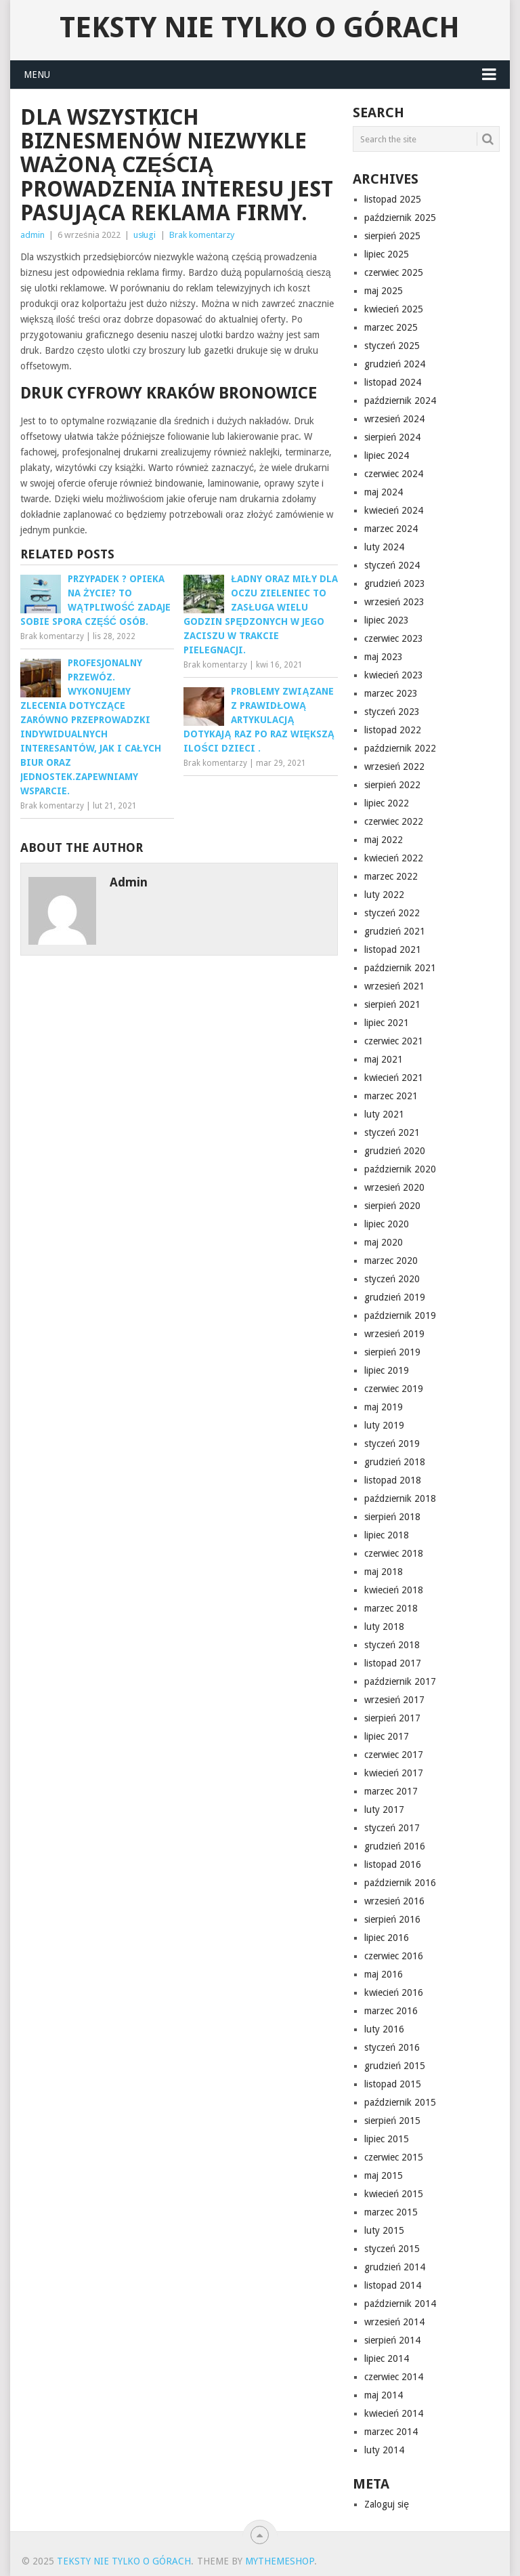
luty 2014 (384, 2450)
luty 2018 (384, 1626)
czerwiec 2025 (393, 272)
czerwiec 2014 (393, 2376)
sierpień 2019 (392, 1352)
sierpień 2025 (392, 235)
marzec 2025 (391, 327)
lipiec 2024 (386, 455)
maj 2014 (383, 2395)
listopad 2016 (392, 1864)
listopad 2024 (392, 382)
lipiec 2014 (386, 2358)
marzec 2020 (391, 1260)
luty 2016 (384, 2029)
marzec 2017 (391, 1791)
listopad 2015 (392, 2084)
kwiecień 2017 (393, 1772)
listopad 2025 (392, 199)
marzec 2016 (391, 2010)
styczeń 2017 (392, 1827)
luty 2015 (384, 2230)
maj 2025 (383, 290)
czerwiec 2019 (393, 1388)
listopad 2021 (392, 949)
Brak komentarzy (201, 235)
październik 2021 (400, 967)
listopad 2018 (392, 1480)
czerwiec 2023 (393, 638)
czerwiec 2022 (393, 821)
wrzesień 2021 (394, 986)
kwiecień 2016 (393, 1992)
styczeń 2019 (392, 1443)
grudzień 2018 (394, 1461)
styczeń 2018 (392, 1644)
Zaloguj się (386, 2504)
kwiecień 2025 (393, 309)
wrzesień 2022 (394, 766)
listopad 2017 (392, 1663)
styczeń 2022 (392, 912)
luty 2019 (384, 1425)
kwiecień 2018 (393, 1590)
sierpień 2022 (392, 784)
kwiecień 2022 (393, 858)
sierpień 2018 (392, 1516)
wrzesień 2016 (394, 1901)
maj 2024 (383, 492)
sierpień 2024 (392, 437)
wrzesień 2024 (394, 418)
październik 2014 (400, 2303)
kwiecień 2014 (393, 2413)
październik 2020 (400, 1169)
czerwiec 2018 (393, 1553)
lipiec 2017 (386, 1736)
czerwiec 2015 (393, 2157)
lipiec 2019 (386, 1370)
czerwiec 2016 (393, 1955)
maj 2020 (383, 1242)
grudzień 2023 (394, 583)
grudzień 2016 (394, 1846)
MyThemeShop (279, 2561)
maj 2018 (383, 1571)
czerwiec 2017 (393, 1754)
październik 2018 (400, 1498)
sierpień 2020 (392, 1205)
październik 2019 (400, 1315)
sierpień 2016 (392, 1919)
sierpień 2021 (392, 1004)
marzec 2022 (391, 876)
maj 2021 (383, 1059)
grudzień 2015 (394, 2065)
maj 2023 (383, 656)
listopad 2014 (392, 2285)
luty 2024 (384, 546)
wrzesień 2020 (394, 1187)
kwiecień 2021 (393, 1077)
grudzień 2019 (394, 1297)
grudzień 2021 (394, 931)
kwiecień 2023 (393, 675)
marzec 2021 (391, 1095)
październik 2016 (400, 1882)
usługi (144, 235)
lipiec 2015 (386, 2138)
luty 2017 (384, 1809)
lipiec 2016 (386, 1937)
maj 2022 (383, 839)
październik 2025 (400, 217)
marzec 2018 (391, 1608)
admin (32, 235)
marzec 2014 (391, 2431)
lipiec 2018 (386, 1535)
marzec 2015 (391, 2212)
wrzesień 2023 (394, 601)
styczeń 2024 (392, 565)
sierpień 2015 (392, 2120)
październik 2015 (400, 2102)
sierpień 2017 (392, 1718)
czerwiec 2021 (393, 1041)
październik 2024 (400, 400)
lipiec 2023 (386, 620)
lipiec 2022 (386, 803)
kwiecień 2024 (393, 510)
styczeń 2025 (392, 345)
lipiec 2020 (386, 1224)
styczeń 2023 (392, 711)
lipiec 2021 (386, 1022)
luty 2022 (384, 894)
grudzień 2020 (394, 1150)
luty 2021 (384, 1114)
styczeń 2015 (392, 2248)
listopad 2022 (392, 729)
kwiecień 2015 (393, 2193)
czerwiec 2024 (393, 473)
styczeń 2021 (392, 1132)
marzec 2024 (391, 528)
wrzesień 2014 (394, 2321)
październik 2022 (400, 748)
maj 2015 (383, 2175)
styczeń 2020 (392, 1278)
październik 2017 (400, 1681)
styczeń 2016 (392, 2047)
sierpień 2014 (392, 2340)
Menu (37, 74)
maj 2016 (383, 1974)
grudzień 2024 (394, 364)
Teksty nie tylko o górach (260, 28)
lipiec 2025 (386, 254)
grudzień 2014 (394, 2267)
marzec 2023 (391, 693)
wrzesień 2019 (394, 1333)
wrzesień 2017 (394, 1699)
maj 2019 (383, 1407)
